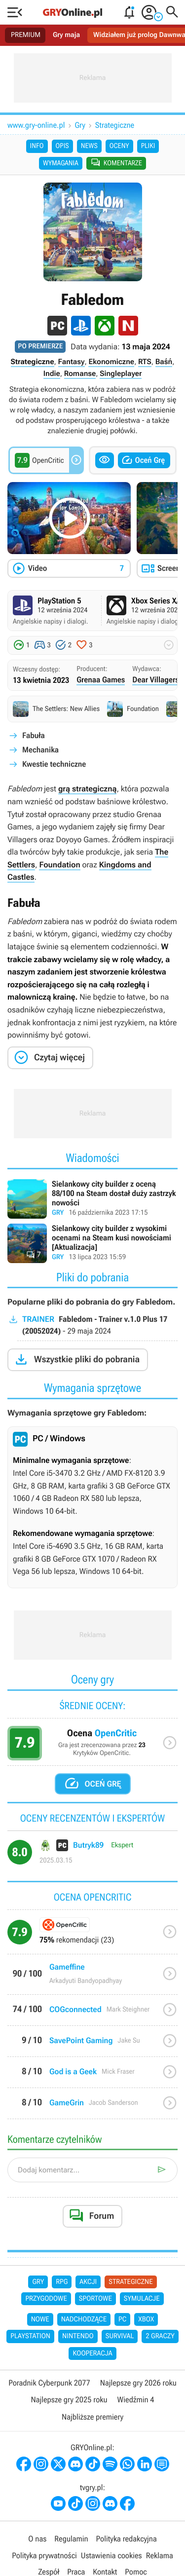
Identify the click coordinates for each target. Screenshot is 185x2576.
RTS (144, 361)
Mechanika (40, 749)
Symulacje (142, 2299)
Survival (120, 2336)
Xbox (146, 2319)
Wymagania (60, 163)
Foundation (59, 864)
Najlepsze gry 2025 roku (69, 2399)
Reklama (159, 2555)
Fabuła (33, 735)
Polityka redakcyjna (126, 2538)
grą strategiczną (87, 788)
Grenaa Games (100, 679)
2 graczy (160, 2336)
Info (37, 146)
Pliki (148, 146)
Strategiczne (114, 125)
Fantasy (71, 361)
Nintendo (78, 2336)
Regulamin (71, 2538)
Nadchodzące (84, 2319)
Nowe (40, 2319)
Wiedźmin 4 (135, 2399)
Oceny (119, 146)
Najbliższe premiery (92, 2417)
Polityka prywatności (44, 2555)
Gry (80, 125)
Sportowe (95, 2299)
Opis (62, 146)
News (89, 146)
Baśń (164, 361)
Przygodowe (46, 2299)
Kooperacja (92, 2353)
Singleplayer (121, 373)
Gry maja (66, 35)
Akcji (88, 2282)
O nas (37, 2538)
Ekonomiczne (111, 361)
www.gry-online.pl (36, 125)
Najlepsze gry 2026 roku (138, 2383)
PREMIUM (25, 35)
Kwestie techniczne (54, 764)
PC (122, 2319)
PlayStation (30, 2336)
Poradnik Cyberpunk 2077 (49, 2383)
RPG (62, 2282)
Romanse (80, 373)
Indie (51, 373)
